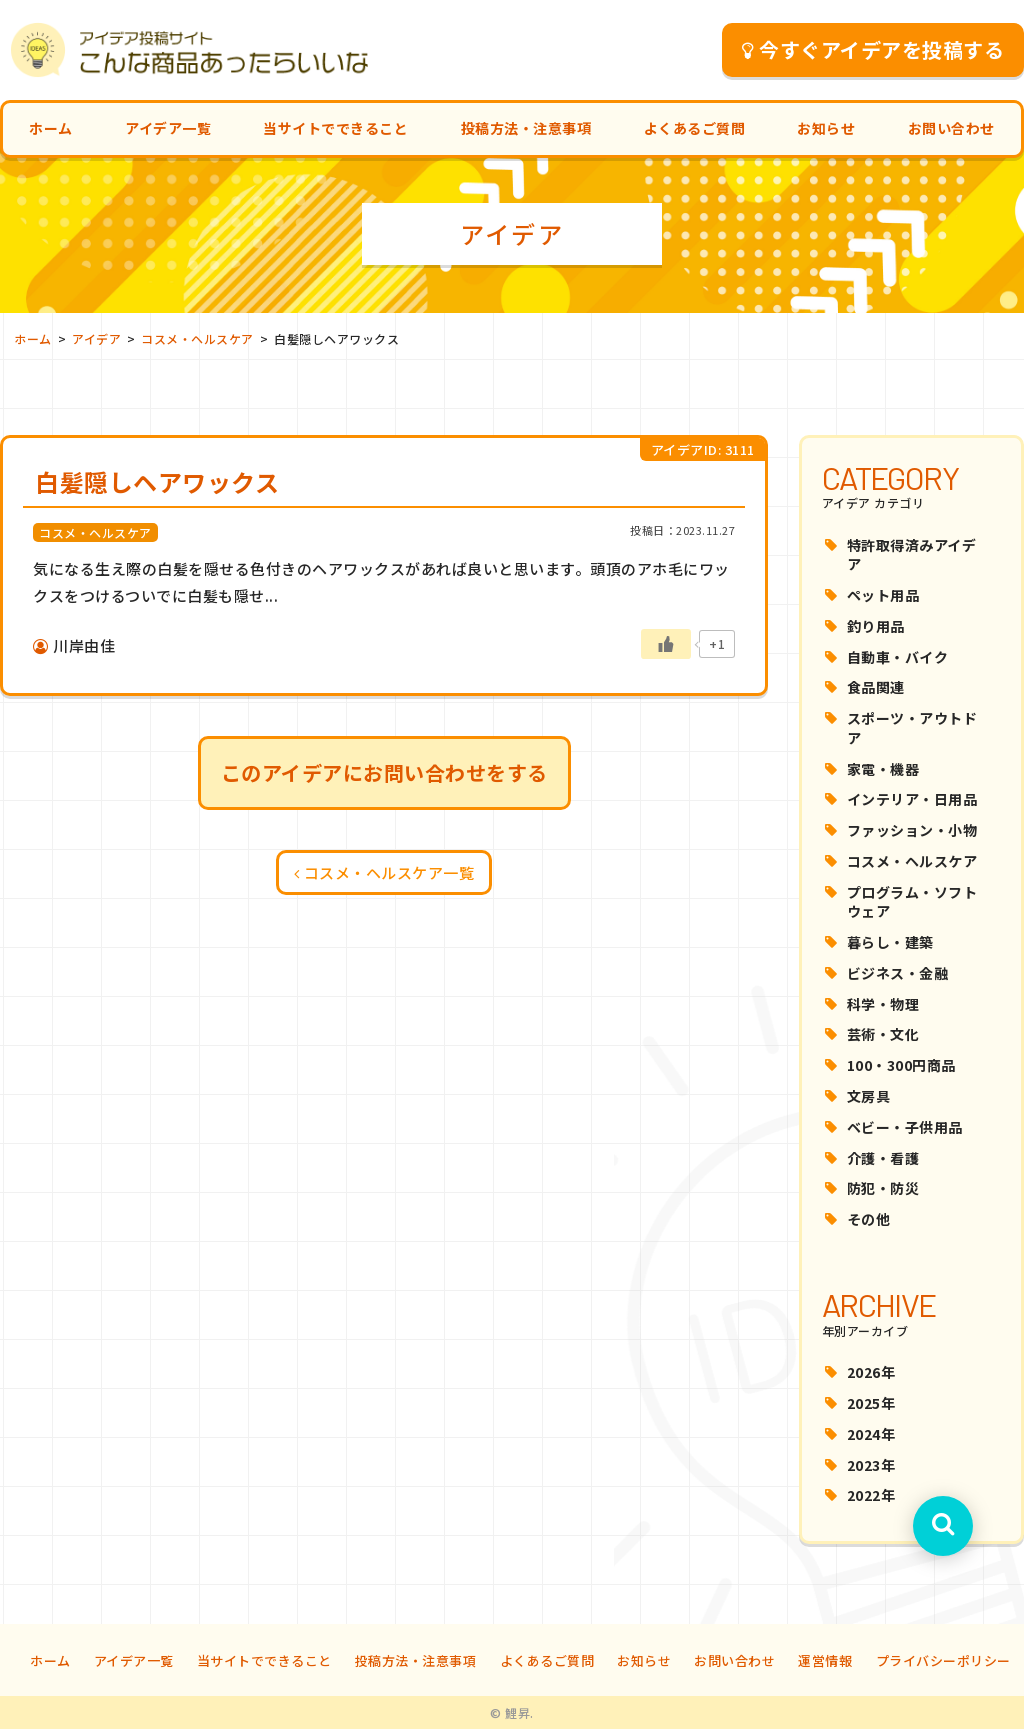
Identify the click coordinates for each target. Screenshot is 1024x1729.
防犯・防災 (883, 1188)
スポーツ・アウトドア (912, 728)
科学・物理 (883, 1004)
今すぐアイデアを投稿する (873, 49)
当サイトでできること (335, 128)
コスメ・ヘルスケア (912, 861)
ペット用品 (883, 595)
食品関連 (876, 687)
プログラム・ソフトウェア (912, 902)
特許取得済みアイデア (912, 555)
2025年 (871, 1403)
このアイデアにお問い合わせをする (384, 772)
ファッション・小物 (912, 830)
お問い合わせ (951, 128)
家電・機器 (883, 769)
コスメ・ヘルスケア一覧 (384, 872)
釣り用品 (876, 626)
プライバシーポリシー (943, 1660)
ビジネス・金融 (898, 973)
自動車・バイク (898, 657)
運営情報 (825, 1660)
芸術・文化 (883, 1034)
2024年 (871, 1434)
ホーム (51, 128)
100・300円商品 (901, 1065)
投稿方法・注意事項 (526, 128)
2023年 (871, 1465)
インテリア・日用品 (912, 799)
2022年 (871, 1495)
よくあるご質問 (695, 128)
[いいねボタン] (666, 644)
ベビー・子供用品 (905, 1127)
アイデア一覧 (168, 128)
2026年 (871, 1372)
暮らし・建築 (890, 942)
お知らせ (826, 128)
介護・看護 (883, 1158)
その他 (869, 1219)
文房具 (869, 1096)
